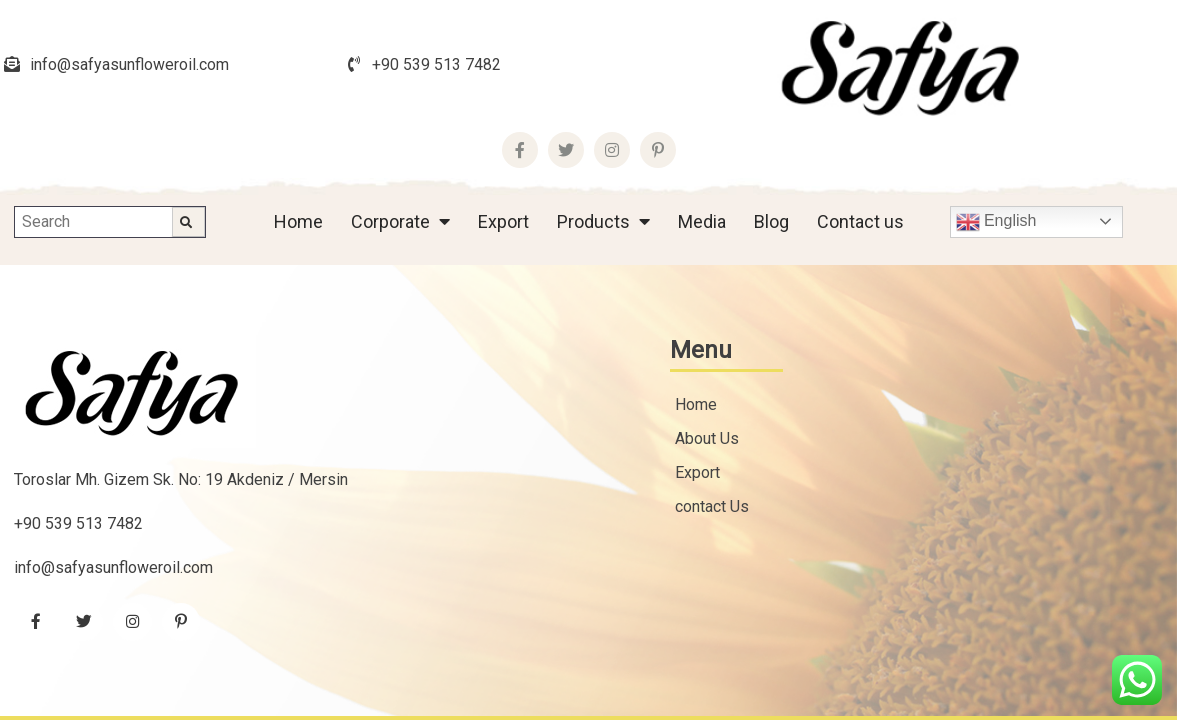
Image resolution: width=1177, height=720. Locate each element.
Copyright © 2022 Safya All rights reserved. (540, 597)
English (996, 131)
